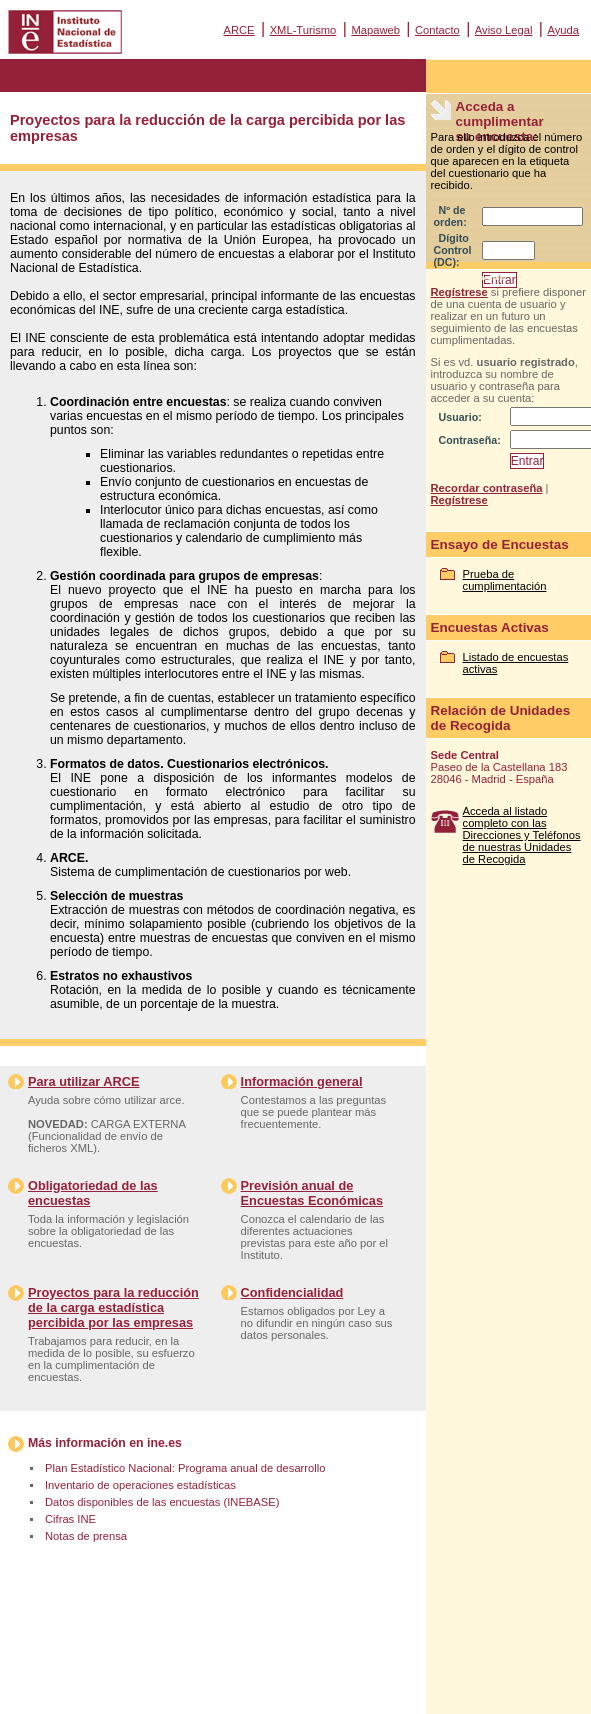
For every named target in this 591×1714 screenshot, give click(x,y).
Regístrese (459, 292)
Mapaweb (375, 30)
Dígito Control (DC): (453, 250)
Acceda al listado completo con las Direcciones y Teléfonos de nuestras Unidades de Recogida (522, 835)
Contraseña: (470, 440)
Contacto (437, 30)
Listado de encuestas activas (516, 663)
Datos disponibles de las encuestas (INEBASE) (162, 1502)
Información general (302, 1081)
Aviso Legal (504, 30)
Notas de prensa (86, 1536)
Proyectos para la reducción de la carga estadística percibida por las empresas (113, 1307)
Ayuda (563, 30)
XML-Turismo (303, 30)
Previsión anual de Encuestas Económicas (312, 1193)
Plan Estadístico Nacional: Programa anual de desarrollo (185, 1468)
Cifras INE (70, 1519)
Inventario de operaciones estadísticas (140, 1485)
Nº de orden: (450, 216)
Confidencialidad (292, 1292)
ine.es (164, 1443)
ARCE (238, 30)
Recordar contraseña (487, 488)
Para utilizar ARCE (83, 1081)
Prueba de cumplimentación (505, 580)
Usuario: (460, 417)
